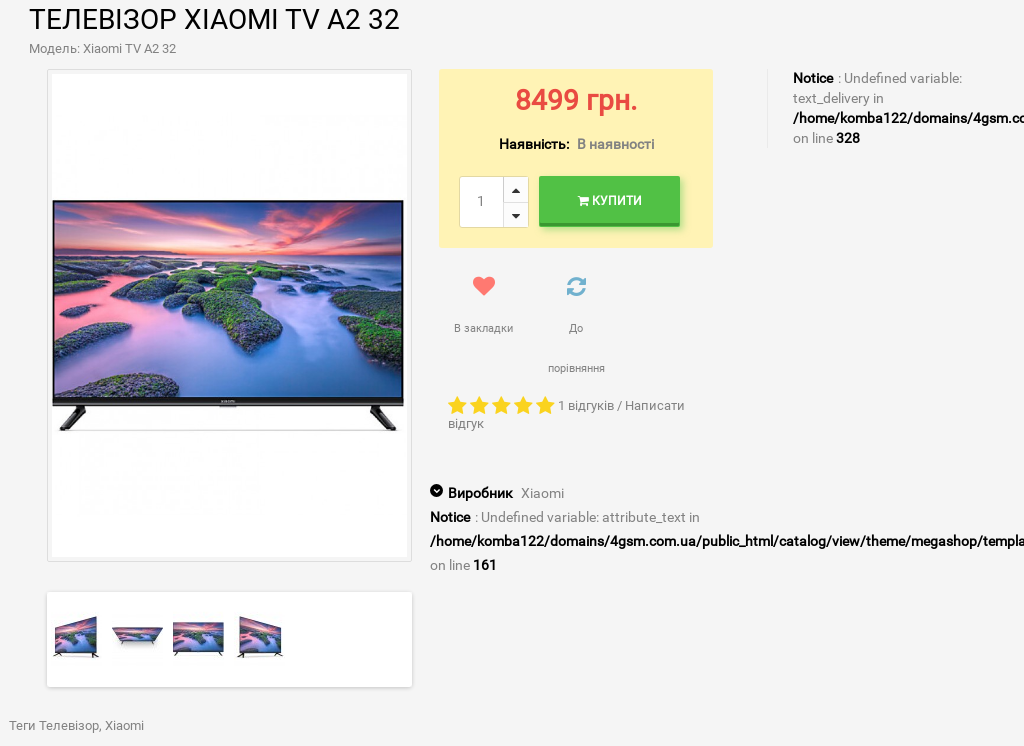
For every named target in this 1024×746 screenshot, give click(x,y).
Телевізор (69, 725)
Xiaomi (542, 493)
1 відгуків (586, 405)
